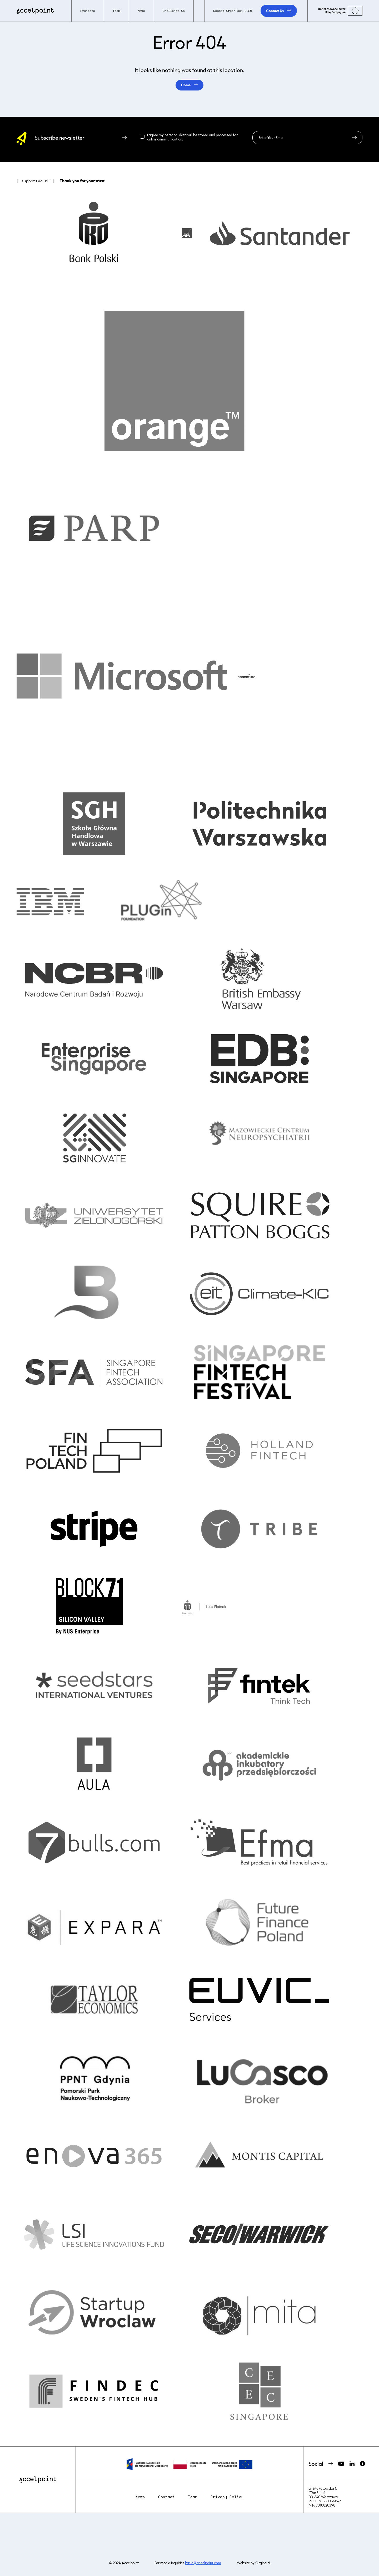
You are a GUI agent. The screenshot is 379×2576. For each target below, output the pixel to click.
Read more (192, 139)
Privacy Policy (227, 2496)
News (141, 10)
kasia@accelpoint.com (203, 2562)
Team (192, 2496)
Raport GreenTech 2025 (232, 10)
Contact (166, 2496)
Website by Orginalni (253, 2562)
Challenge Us (174, 10)
